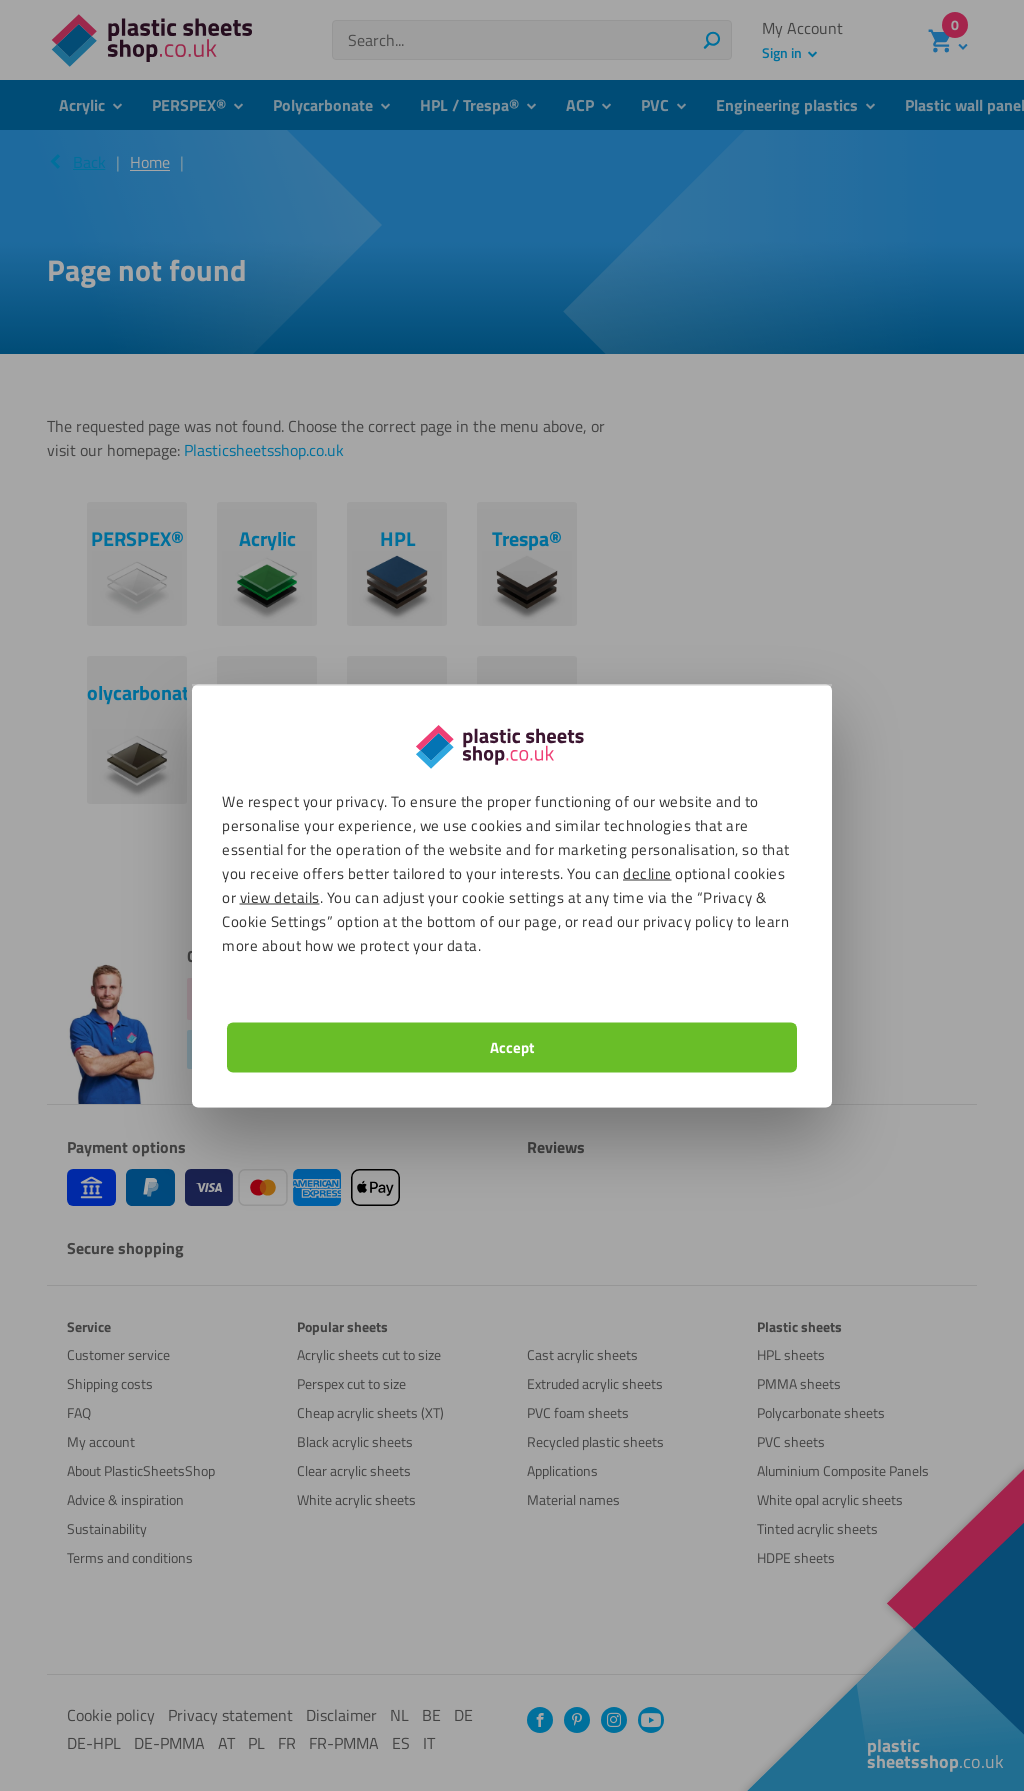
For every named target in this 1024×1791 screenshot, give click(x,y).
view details (280, 896)
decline (647, 872)
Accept (512, 1046)
